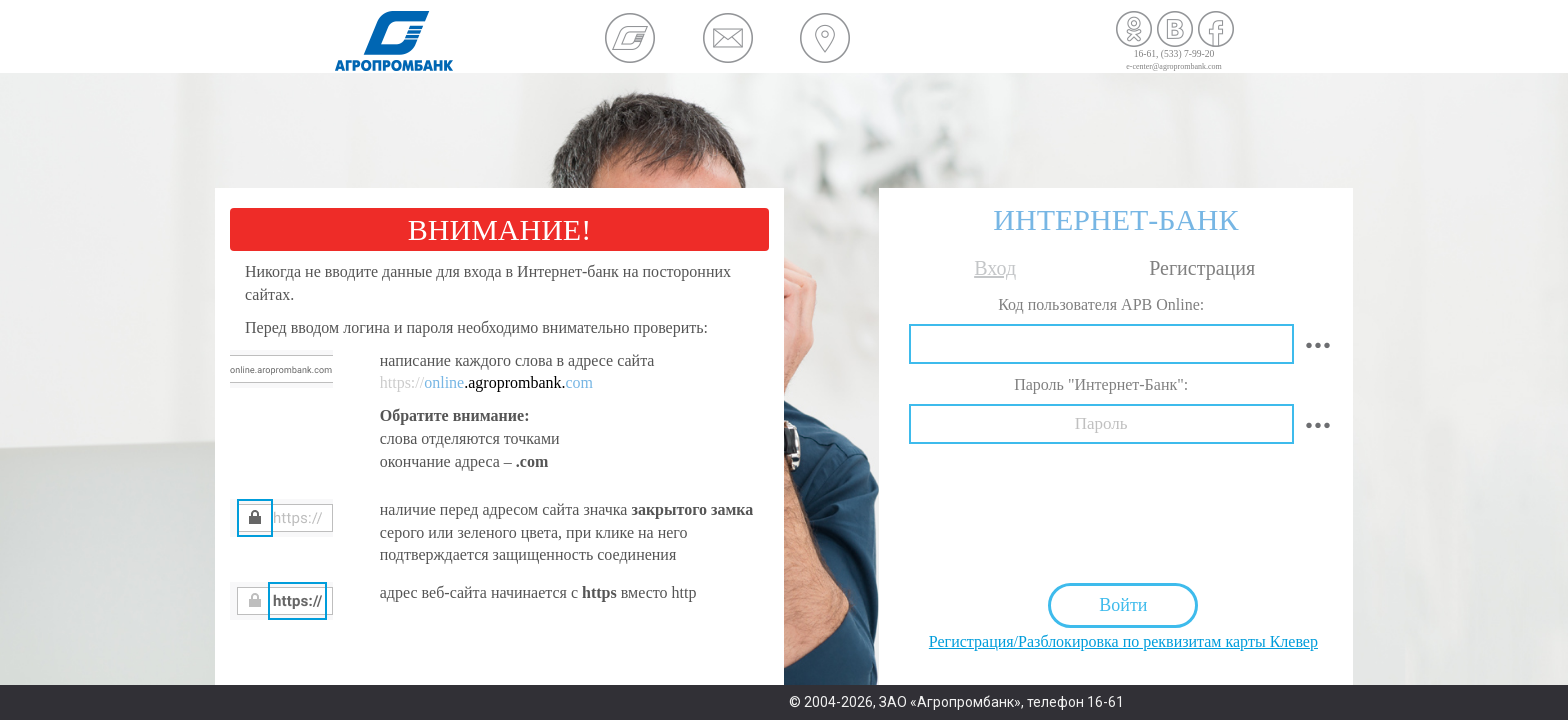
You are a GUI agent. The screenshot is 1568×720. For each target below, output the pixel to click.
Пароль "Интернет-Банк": (1101, 384)
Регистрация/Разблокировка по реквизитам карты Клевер (1123, 641)
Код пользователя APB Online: (1101, 304)
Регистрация (1202, 268)
